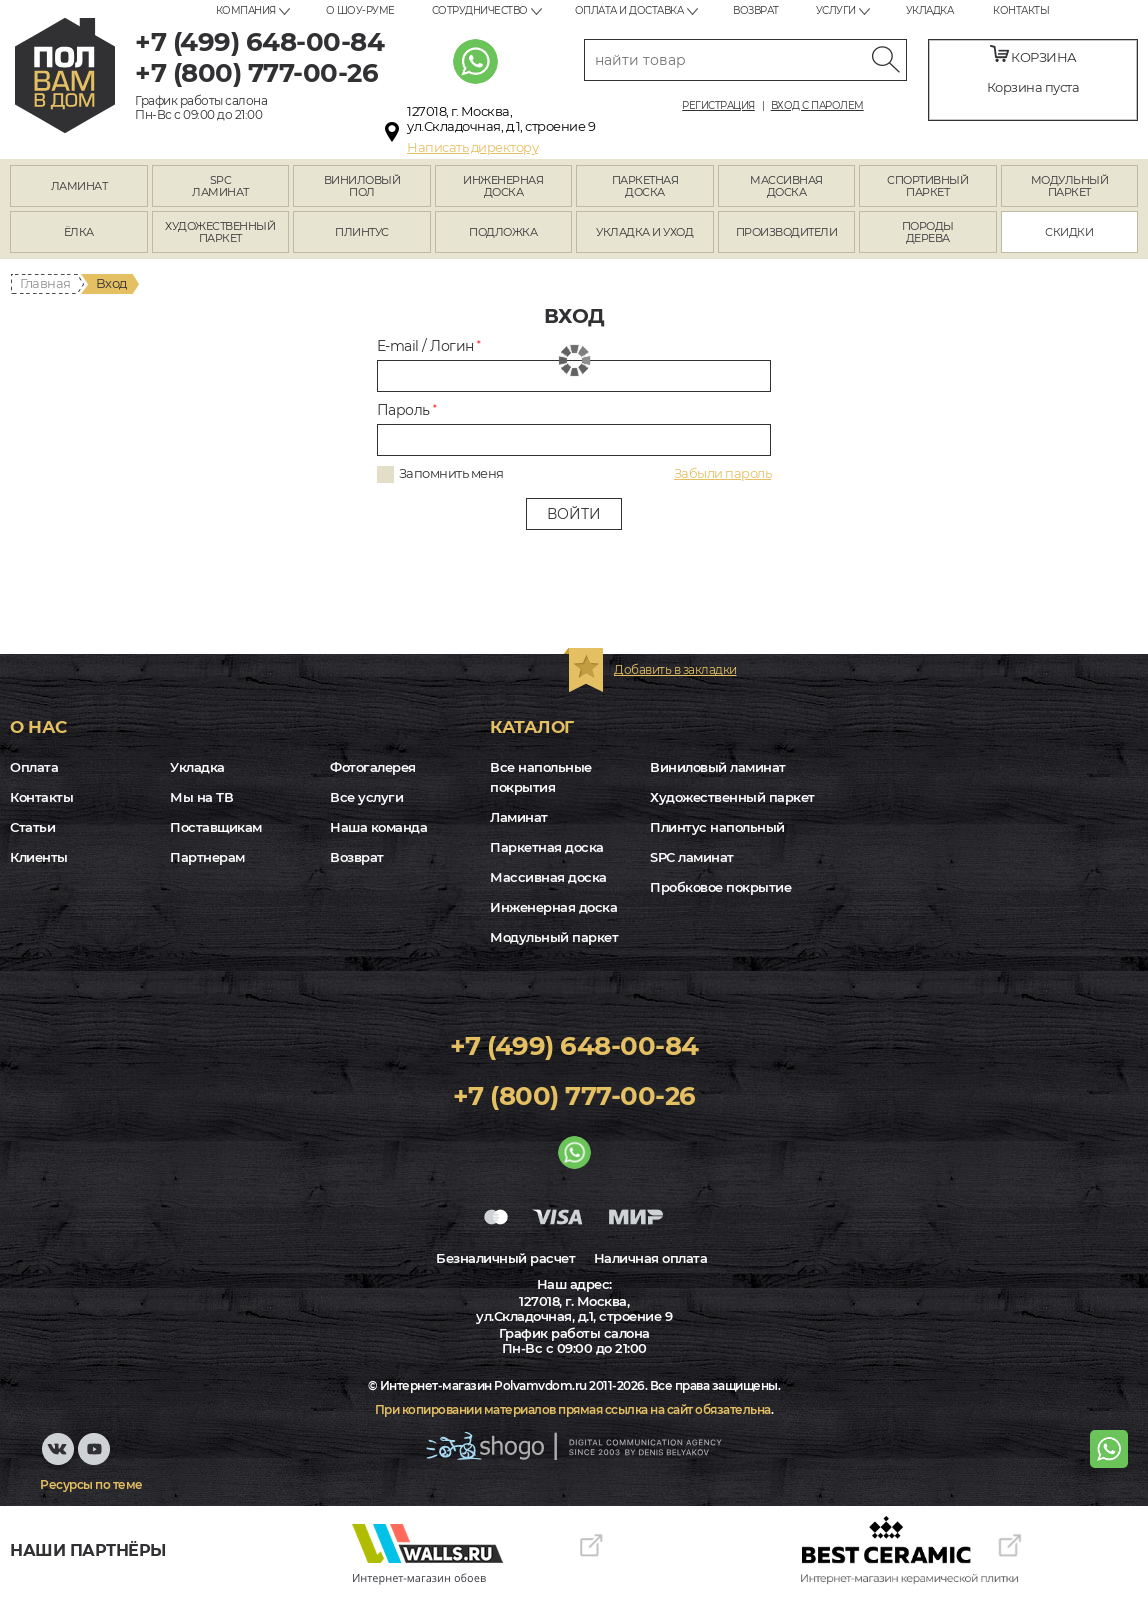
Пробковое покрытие (720, 887)
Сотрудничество (480, 10)
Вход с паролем (817, 106)
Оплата (34, 767)
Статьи (32, 827)
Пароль (407, 410)
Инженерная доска (553, 907)
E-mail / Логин (429, 346)
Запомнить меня (451, 473)
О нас (38, 727)
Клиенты (39, 857)
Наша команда (378, 827)
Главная (45, 283)
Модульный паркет (554, 937)
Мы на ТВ (201, 797)
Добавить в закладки (675, 669)
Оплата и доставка (629, 10)
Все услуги (366, 797)
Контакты (1021, 10)
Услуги (836, 10)
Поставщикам (216, 827)
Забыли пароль (723, 473)
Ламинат (519, 817)
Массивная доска (548, 877)
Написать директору (472, 147)
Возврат (756, 10)
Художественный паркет (732, 797)
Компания (246, 10)
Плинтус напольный (717, 827)
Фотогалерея (373, 767)
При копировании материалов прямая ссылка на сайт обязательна (573, 1409)
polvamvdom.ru (65, 75)
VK (58, 1459)
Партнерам (207, 857)
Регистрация (718, 106)
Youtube (98, 1459)
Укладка (930, 10)
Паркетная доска (547, 847)
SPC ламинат (692, 857)
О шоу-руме (360, 10)
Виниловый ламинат (718, 767)
